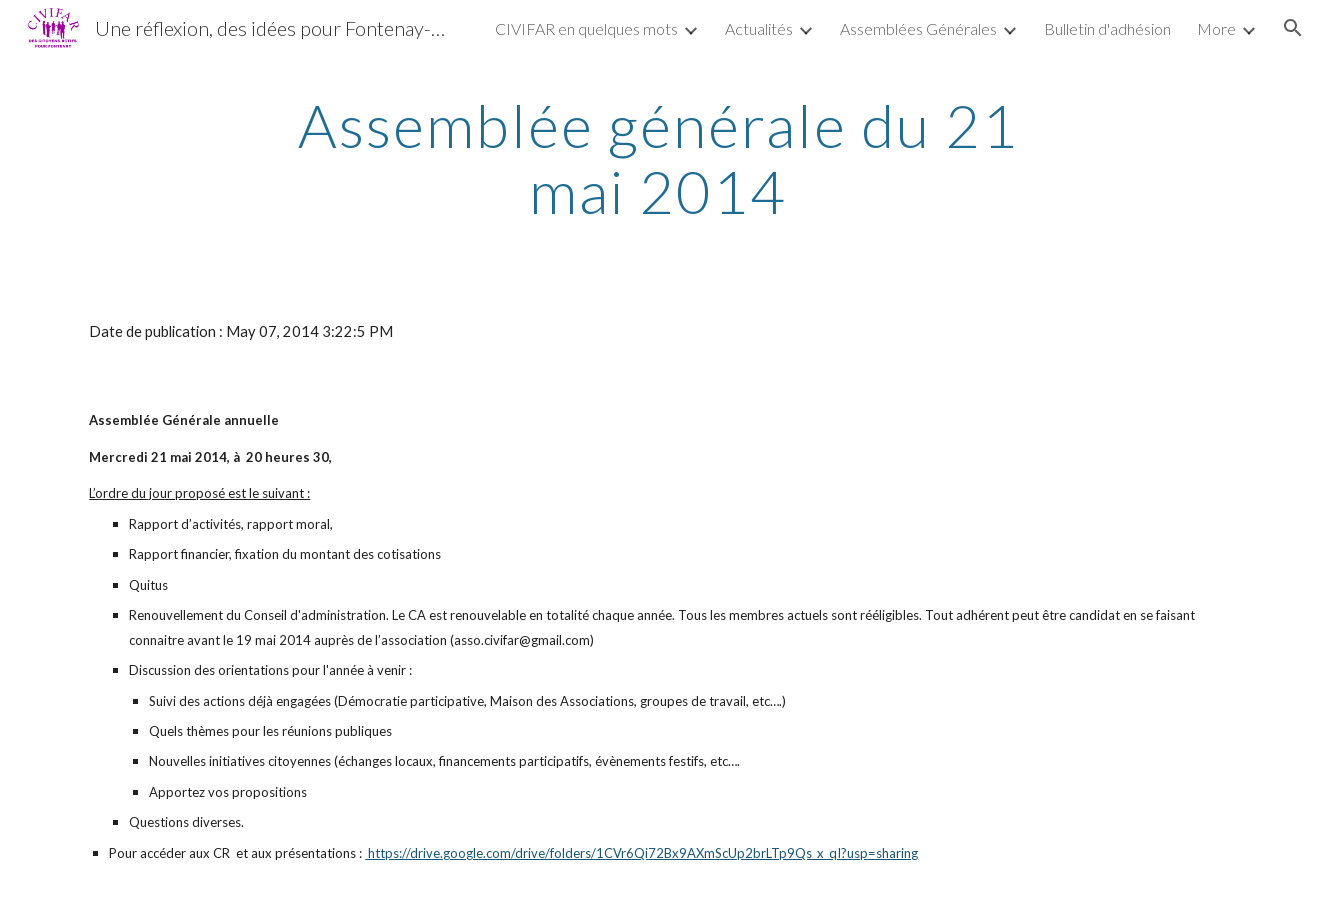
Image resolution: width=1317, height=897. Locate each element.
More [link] (1216, 28)
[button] (1293, 28)
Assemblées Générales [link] (918, 28)
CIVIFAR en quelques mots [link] (586, 28)
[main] (659, 158)
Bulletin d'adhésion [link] (1107, 28)
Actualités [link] (759, 28)
